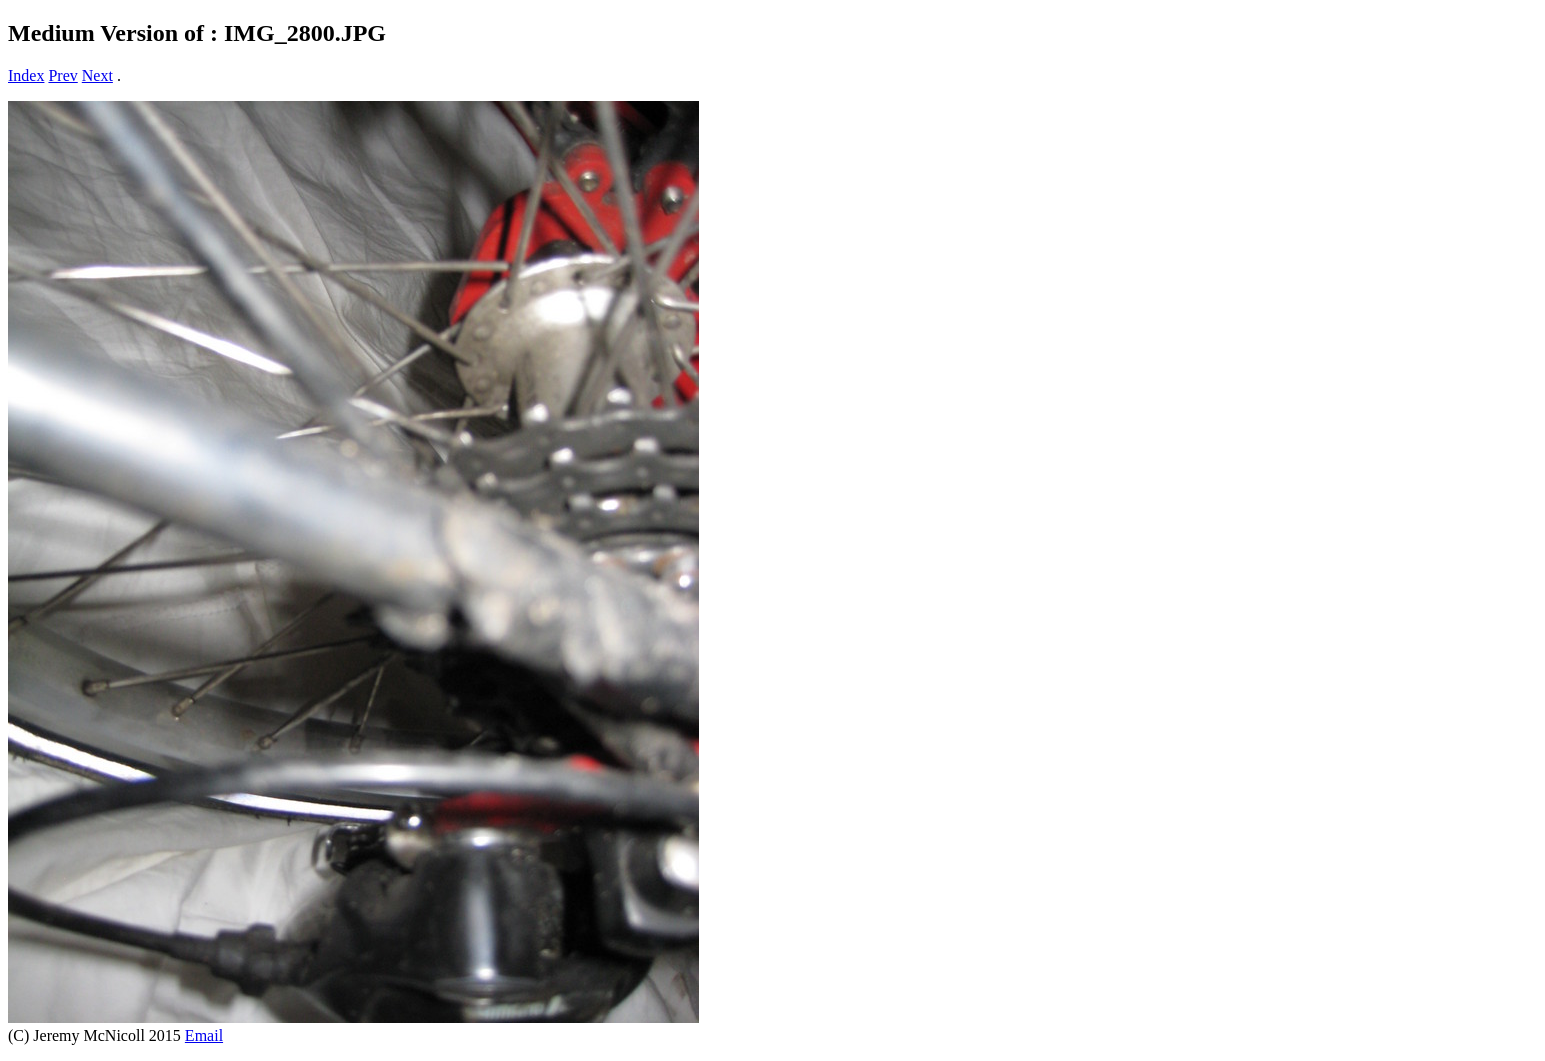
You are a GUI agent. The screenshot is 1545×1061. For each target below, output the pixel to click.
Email (204, 1035)
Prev (62, 75)
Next (97, 75)
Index (26, 75)
